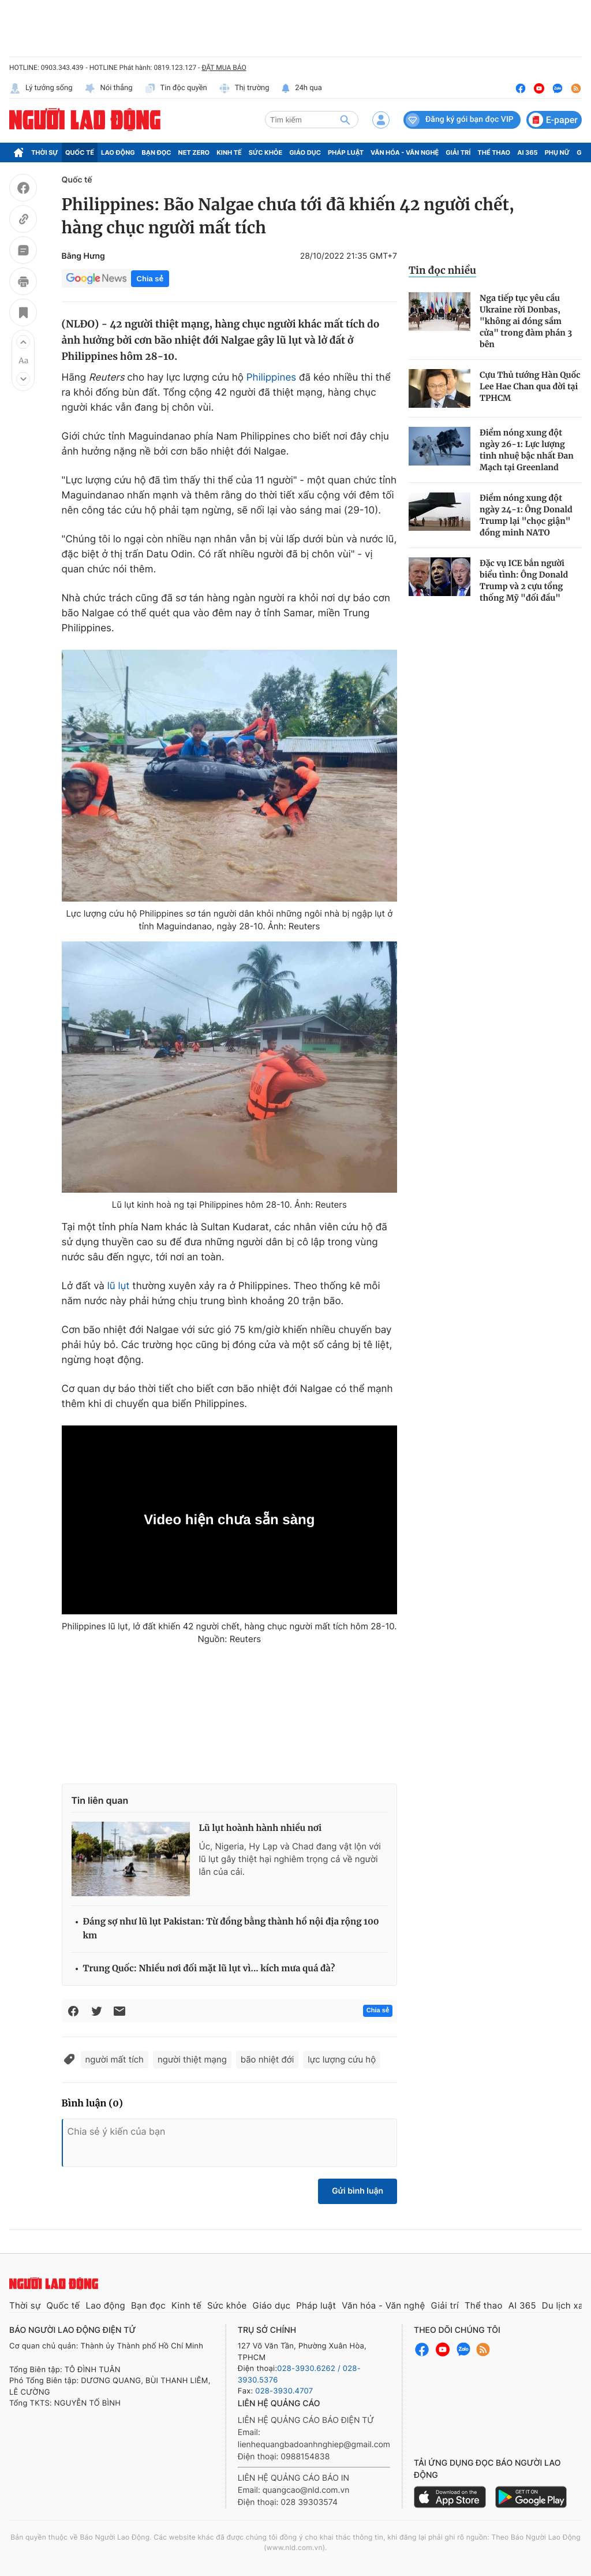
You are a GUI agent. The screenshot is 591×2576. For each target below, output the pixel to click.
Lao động (118, 152)
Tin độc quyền (175, 88)
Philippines (271, 378)
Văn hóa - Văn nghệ (405, 152)
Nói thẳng (108, 88)
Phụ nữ (557, 152)
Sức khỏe (265, 152)
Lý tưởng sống (41, 88)
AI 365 (527, 152)
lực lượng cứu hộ (342, 2059)
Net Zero (194, 152)
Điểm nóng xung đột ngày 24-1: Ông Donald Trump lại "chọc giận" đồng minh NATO (526, 515)
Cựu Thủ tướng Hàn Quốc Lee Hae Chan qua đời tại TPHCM (530, 386)
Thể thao (493, 152)
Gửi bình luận (357, 2191)
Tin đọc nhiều (442, 270)
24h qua (301, 88)
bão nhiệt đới (267, 2059)
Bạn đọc (156, 152)
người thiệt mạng (192, 2059)
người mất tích (114, 2059)
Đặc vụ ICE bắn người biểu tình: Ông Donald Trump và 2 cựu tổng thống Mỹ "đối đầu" (524, 580)
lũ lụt (118, 1286)
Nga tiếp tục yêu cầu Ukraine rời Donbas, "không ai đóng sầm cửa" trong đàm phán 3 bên (526, 321)
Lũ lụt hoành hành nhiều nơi (260, 1828)
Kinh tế (229, 152)
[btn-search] (345, 119)
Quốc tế (79, 152)
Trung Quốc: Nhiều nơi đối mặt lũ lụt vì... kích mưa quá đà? (209, 1968)
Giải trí (458, 152)
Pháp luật (346, 152)
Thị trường (244, 88)
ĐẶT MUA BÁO (223, 68)
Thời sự (44, 152)
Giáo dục (305, 152)
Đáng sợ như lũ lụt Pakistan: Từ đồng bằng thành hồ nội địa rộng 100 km (231, 1928)
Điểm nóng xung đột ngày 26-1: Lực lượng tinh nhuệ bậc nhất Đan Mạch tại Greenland (527, 449)
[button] (23, 342)
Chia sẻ (150, 278)
